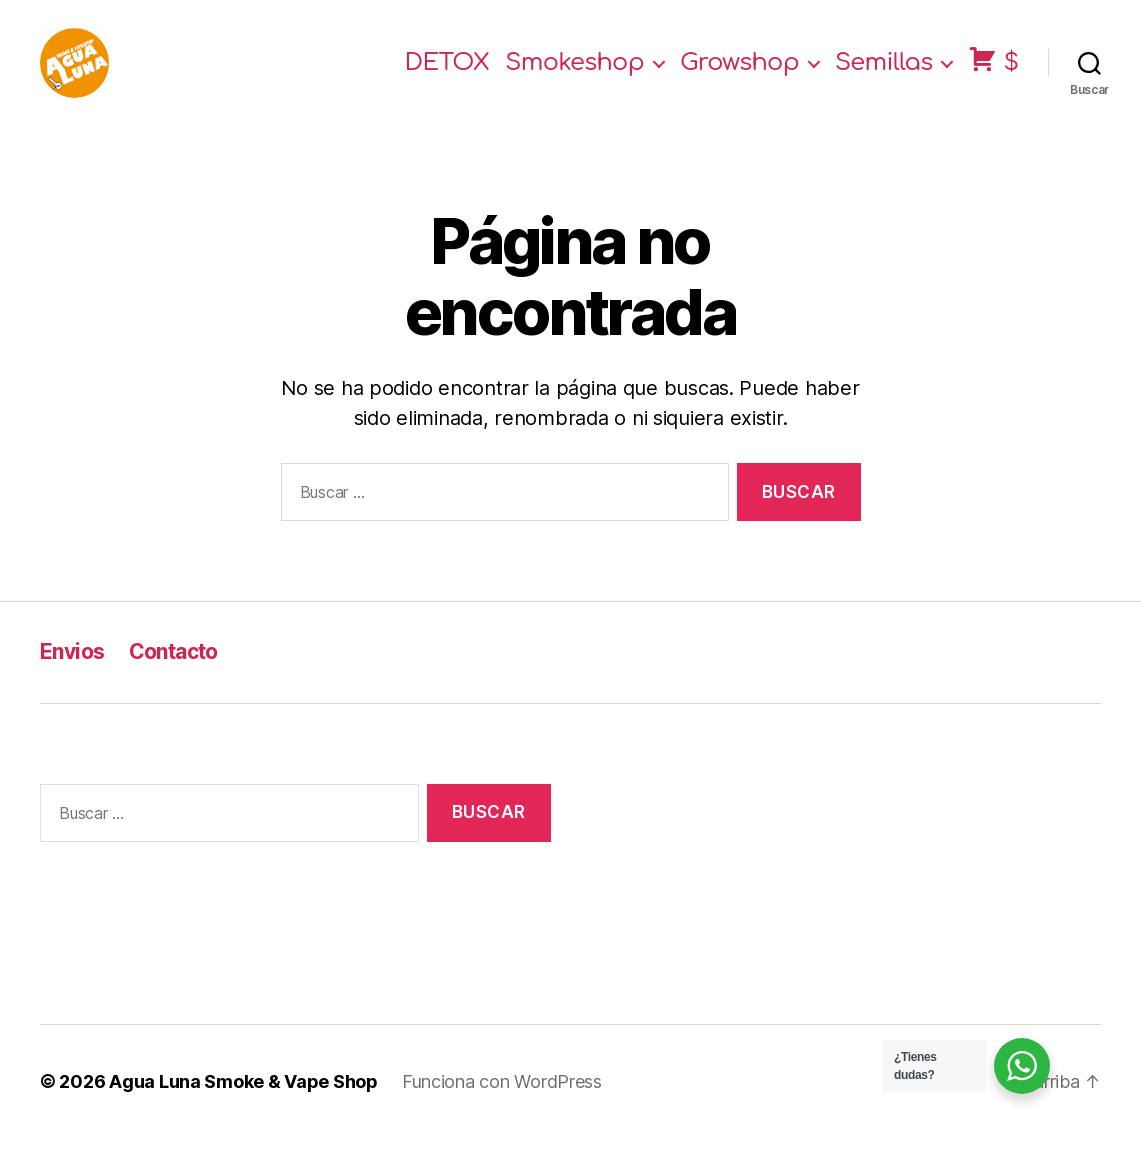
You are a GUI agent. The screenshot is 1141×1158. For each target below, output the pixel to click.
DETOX (447, 72)
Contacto (173, 671)
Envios (72, 671)
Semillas (884, 72)
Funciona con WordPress (502, 1101)
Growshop (739, 72)
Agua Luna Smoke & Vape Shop (243, 1101)
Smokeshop (574, 72)
